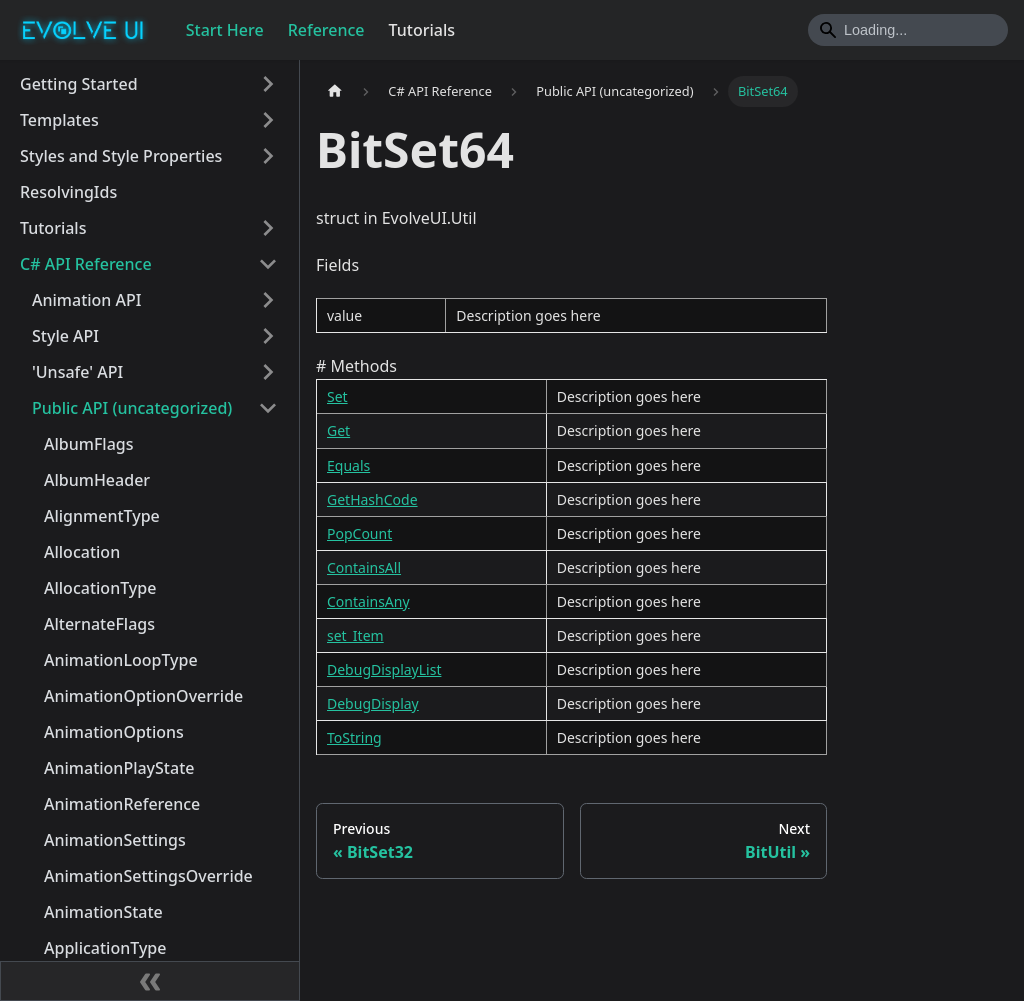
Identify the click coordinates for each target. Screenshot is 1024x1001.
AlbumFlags (89, 444)
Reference (326, 30)
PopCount (359, 533)
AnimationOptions (114, 732)
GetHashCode (372, 499)
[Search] (908, 30)
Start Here (225, 30)
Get (338, 430)
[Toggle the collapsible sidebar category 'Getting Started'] (268, 84)
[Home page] (335, 91)
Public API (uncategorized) (132, 408)
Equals (348, 465)
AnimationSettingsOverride (148, 876)
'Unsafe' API (77, 372)
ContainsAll (364, 567)
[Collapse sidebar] (150, 981)
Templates (59, 120)
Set (337, 396)
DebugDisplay (373, 703)
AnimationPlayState (119, 768)
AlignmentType (102, 516)
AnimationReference (122, 804)
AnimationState (103, 912)
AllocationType (100, 588)
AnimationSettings (115, 840)
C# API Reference (86, 264)
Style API (65, 336)
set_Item (355, 635)
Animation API (86, 300)
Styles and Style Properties (121, 156)
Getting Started (79, 84)
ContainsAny (368, 601)
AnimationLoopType (121, 660)
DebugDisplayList (384, 669)
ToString (354, 737)
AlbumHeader (97, 480)
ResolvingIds (68, 192)
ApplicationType (105, 948)
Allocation (82, 552)
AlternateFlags (99, 624)
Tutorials (422, 30)
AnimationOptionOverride (143, 696)
